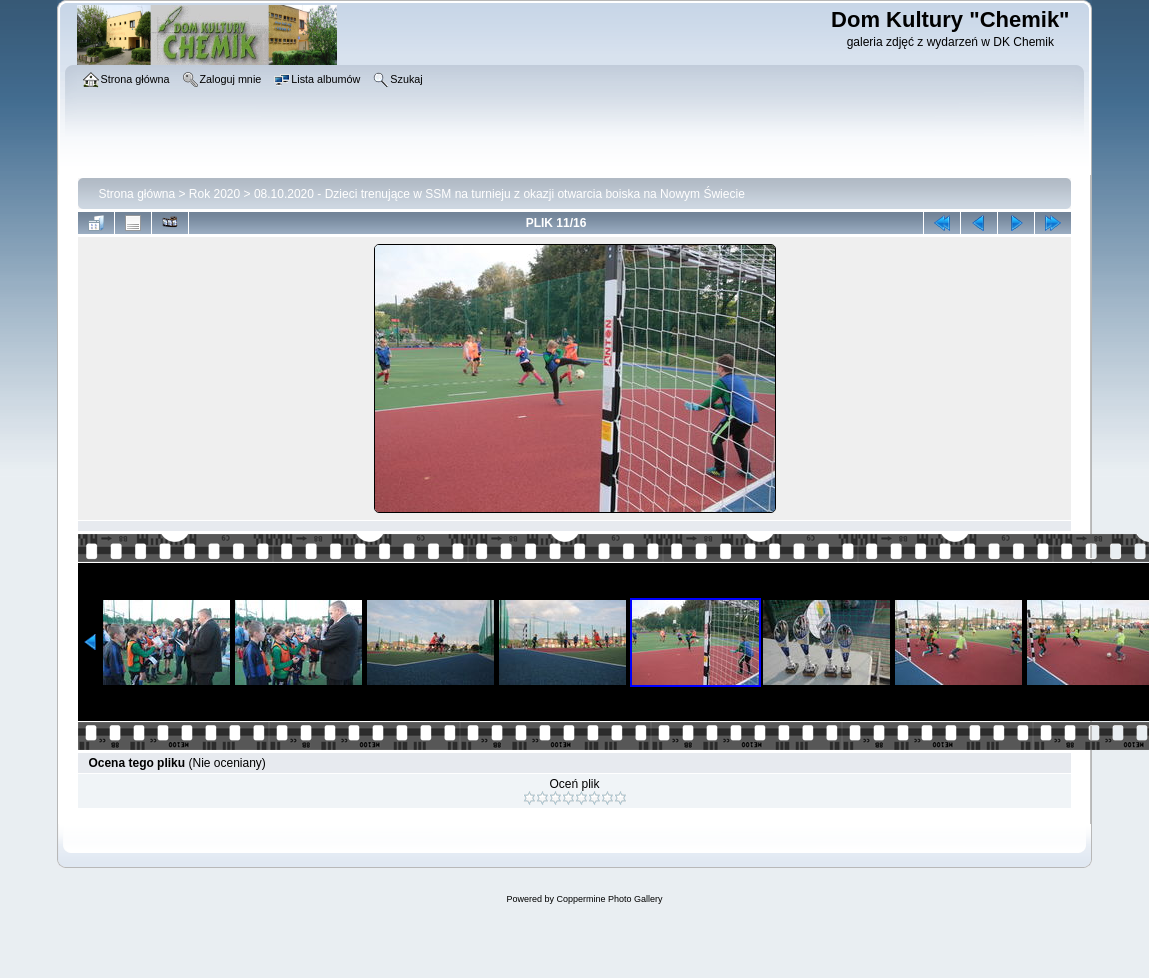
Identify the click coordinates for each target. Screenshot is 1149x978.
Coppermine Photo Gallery (609, 899)
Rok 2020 (214, 194)
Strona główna (136, 194)
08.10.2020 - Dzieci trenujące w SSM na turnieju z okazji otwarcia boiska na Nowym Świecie (499, 194)
